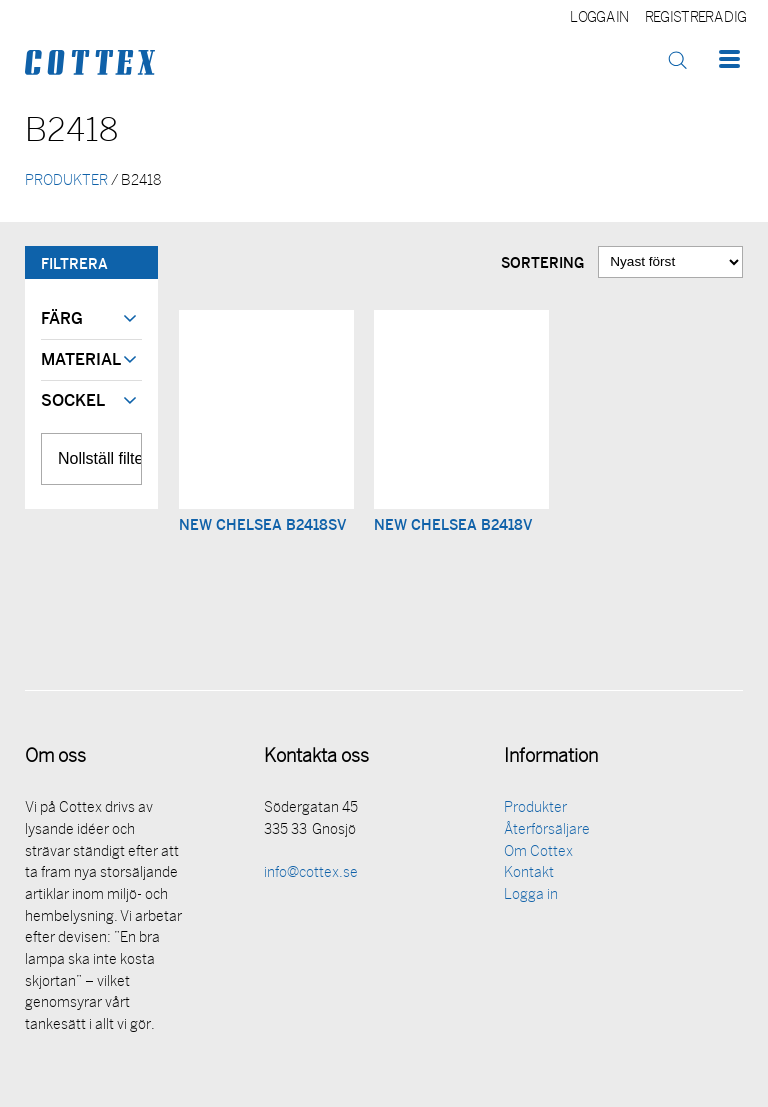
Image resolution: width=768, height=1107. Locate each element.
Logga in (599, 18)
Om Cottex (538, 852)
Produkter (535, 808)
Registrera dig (695, 18)
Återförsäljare (547, 830)
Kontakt (529, 873)
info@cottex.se (311, 873)
